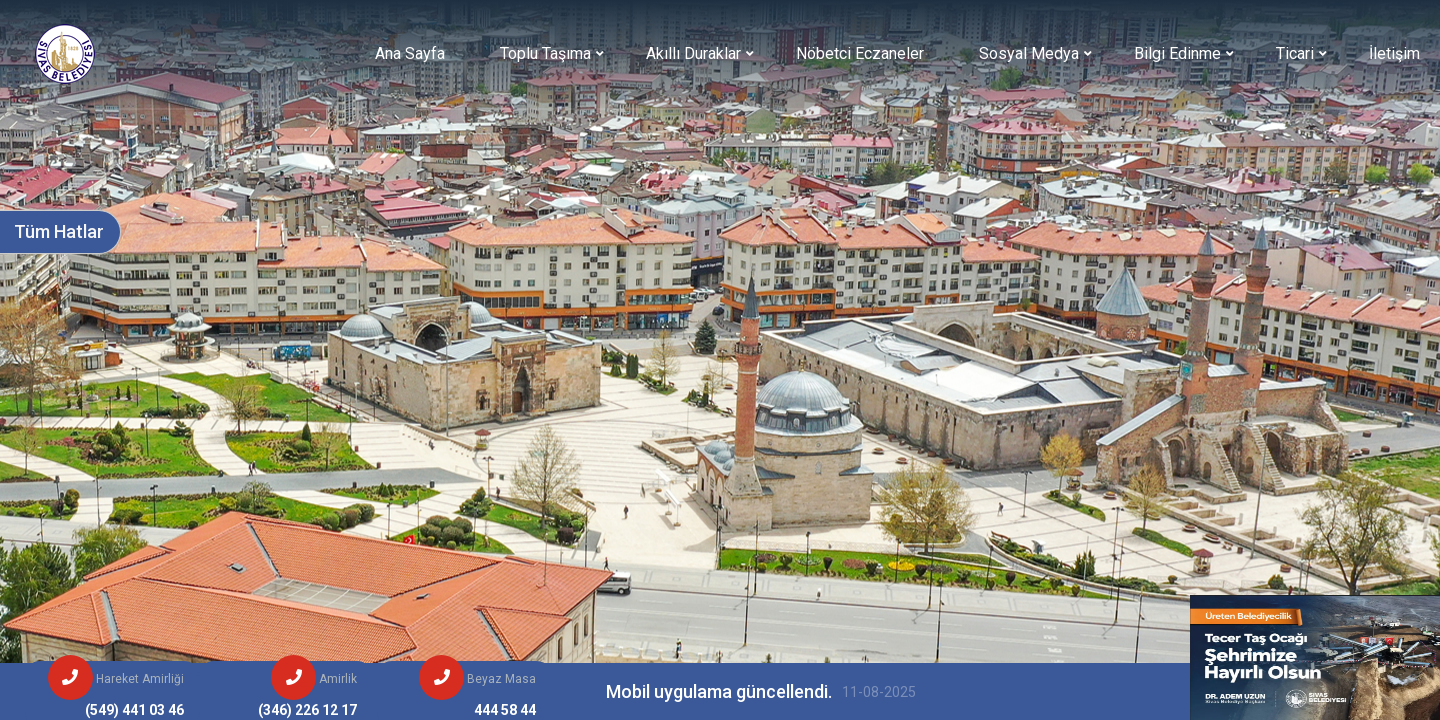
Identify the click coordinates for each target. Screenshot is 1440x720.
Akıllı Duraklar (693, 53)
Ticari (1295, 53)
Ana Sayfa (410, 53)
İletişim (1394, 53)
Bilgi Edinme (1177, 53)
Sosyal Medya (1029, 53)
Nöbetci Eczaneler (860, 53)
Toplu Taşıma (545, 53)
